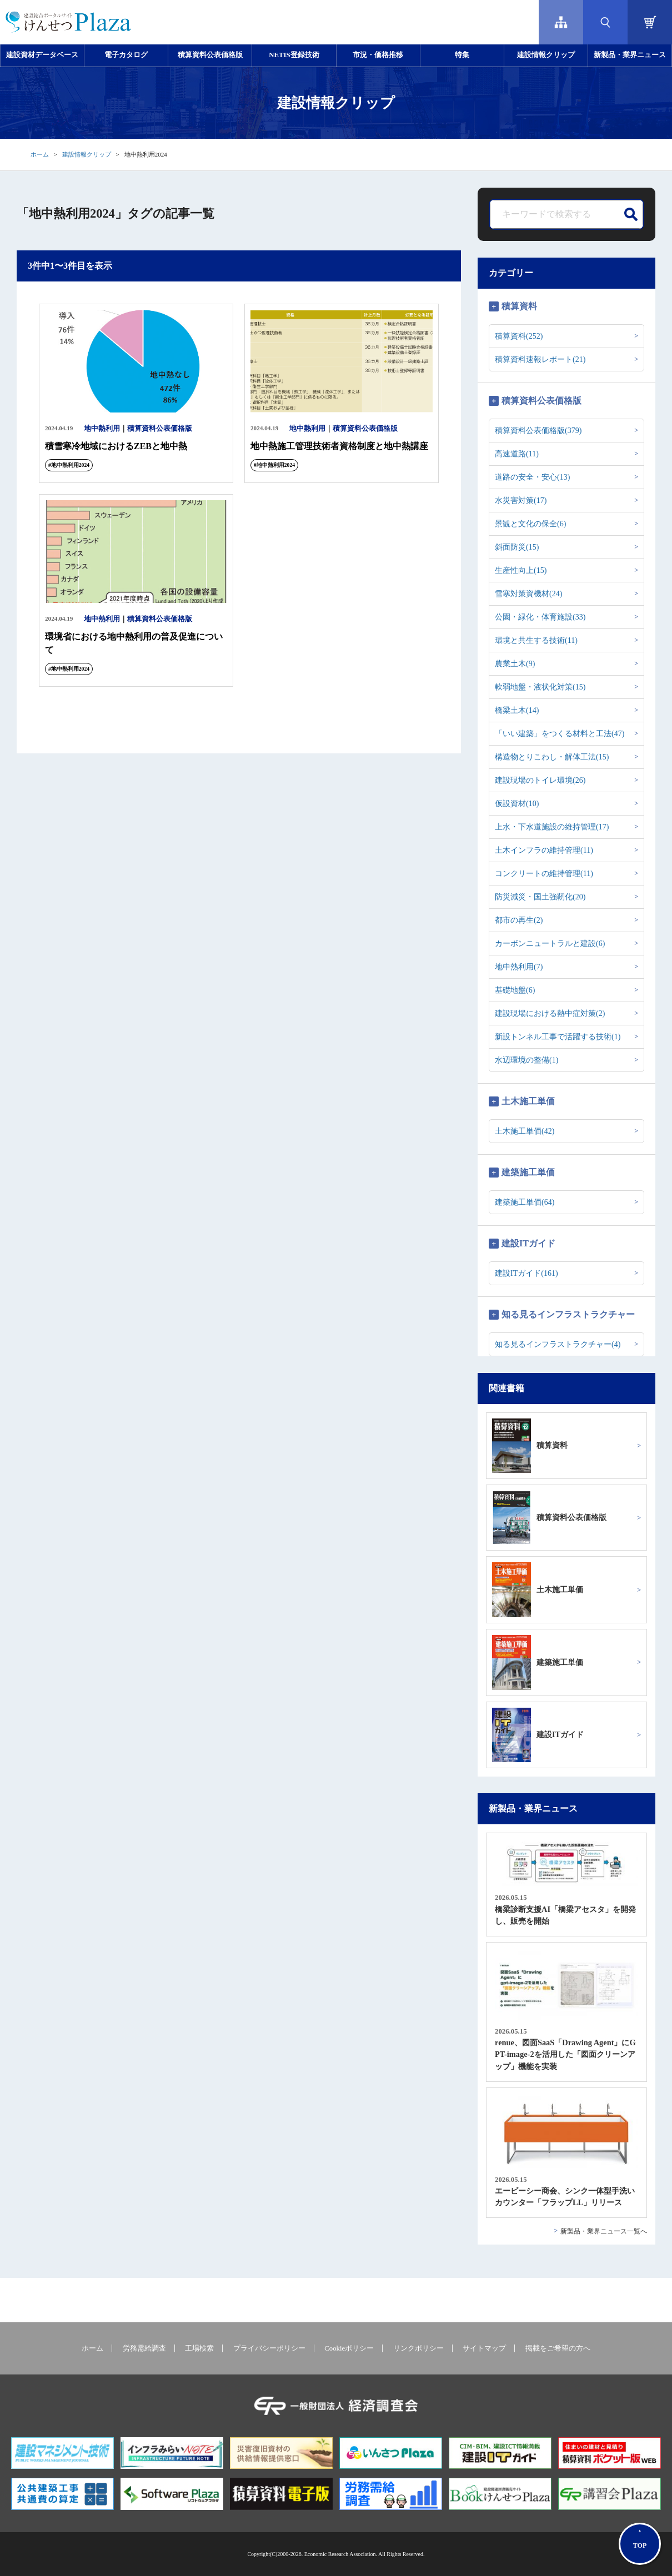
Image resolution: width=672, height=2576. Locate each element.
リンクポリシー (418, 2348)
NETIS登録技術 (294, 55)
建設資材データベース (42, 55)
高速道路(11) (517, 454)
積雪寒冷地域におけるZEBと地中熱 (116, 446)
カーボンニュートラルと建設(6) (550, 943)
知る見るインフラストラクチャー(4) (557, 1344)
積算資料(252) (519, 336)
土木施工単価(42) (524, 1131)
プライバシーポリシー (269, 2348)
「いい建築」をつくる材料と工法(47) (559, 733)
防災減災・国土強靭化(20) (540, 897)
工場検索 (199, 2348)
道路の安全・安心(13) (532, 477)
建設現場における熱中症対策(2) (550, 1013)
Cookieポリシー (349, 2348)
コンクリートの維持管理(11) (544, 873)
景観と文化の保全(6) (530, 524)
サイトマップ (484, 2348)
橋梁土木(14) (517, 710)
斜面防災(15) (517, 547)
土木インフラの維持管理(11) (544, 850)
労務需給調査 (144, 2348)
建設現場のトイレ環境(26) (540, 780)
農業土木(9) (515, 664)
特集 (462, 55)
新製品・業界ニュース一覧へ (603, 2231)
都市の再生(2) (519, 920)
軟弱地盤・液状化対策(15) (540, 687)
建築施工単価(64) (524, 1202)
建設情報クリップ (546, 55)
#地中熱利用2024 (68, 465)
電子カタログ (126, 55)
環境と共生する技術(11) (536, 640)
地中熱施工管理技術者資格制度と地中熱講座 (339, 446)
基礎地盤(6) (515, 990)
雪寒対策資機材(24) (528, 594)
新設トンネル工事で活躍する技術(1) (557, 1037)
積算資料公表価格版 (210, 55)
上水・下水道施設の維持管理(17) (552, 827)
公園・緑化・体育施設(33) (540, 617)
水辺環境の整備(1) (526, 1060)
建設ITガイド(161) (526, 1273)
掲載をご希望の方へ (557, 2348)
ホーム (40, 154)
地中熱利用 (102, 428)
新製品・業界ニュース (630, 55)
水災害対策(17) (520, 500)
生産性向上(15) (520, 570)
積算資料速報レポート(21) (540, 359)
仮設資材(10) (517, 803)
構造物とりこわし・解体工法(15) (552, 757)
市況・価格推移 (378, 55)
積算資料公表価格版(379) (538, 430)
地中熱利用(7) (519, 967)
